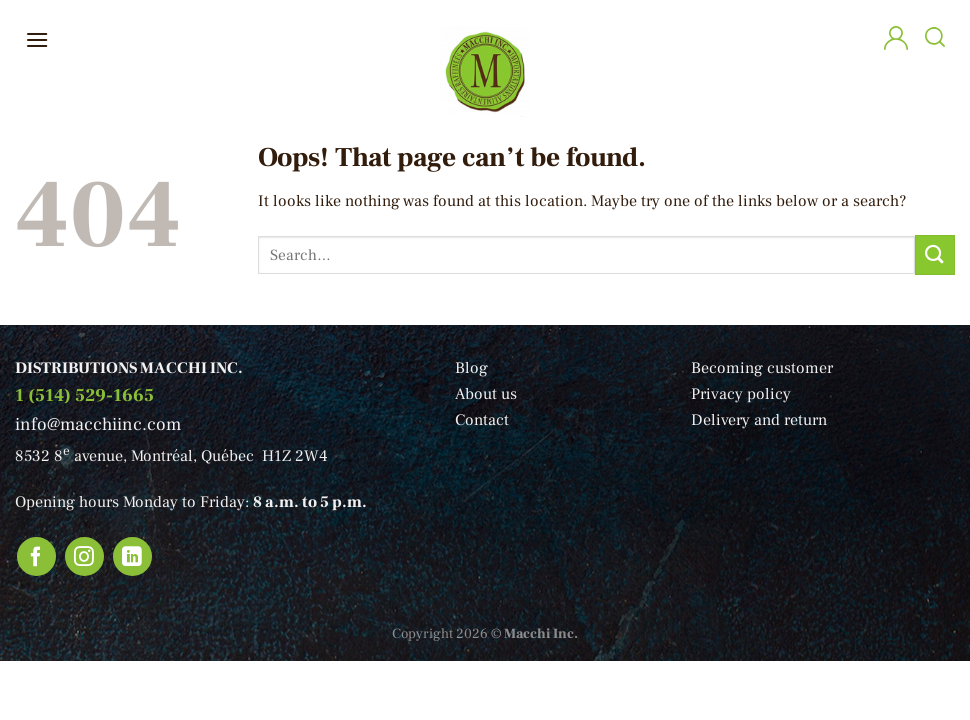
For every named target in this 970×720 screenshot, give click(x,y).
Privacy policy (741, 394)
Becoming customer (762, 368)
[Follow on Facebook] (37, 557)
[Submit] (935, 254)
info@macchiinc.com (98, 424)
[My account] (896, 40)
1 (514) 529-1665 (84, 395)
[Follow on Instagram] (85, 557)
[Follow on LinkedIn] (133, 557)
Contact (482, 420)
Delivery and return (759, 420)
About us (486, 394)
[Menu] (37, 39)
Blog (471, 368)
